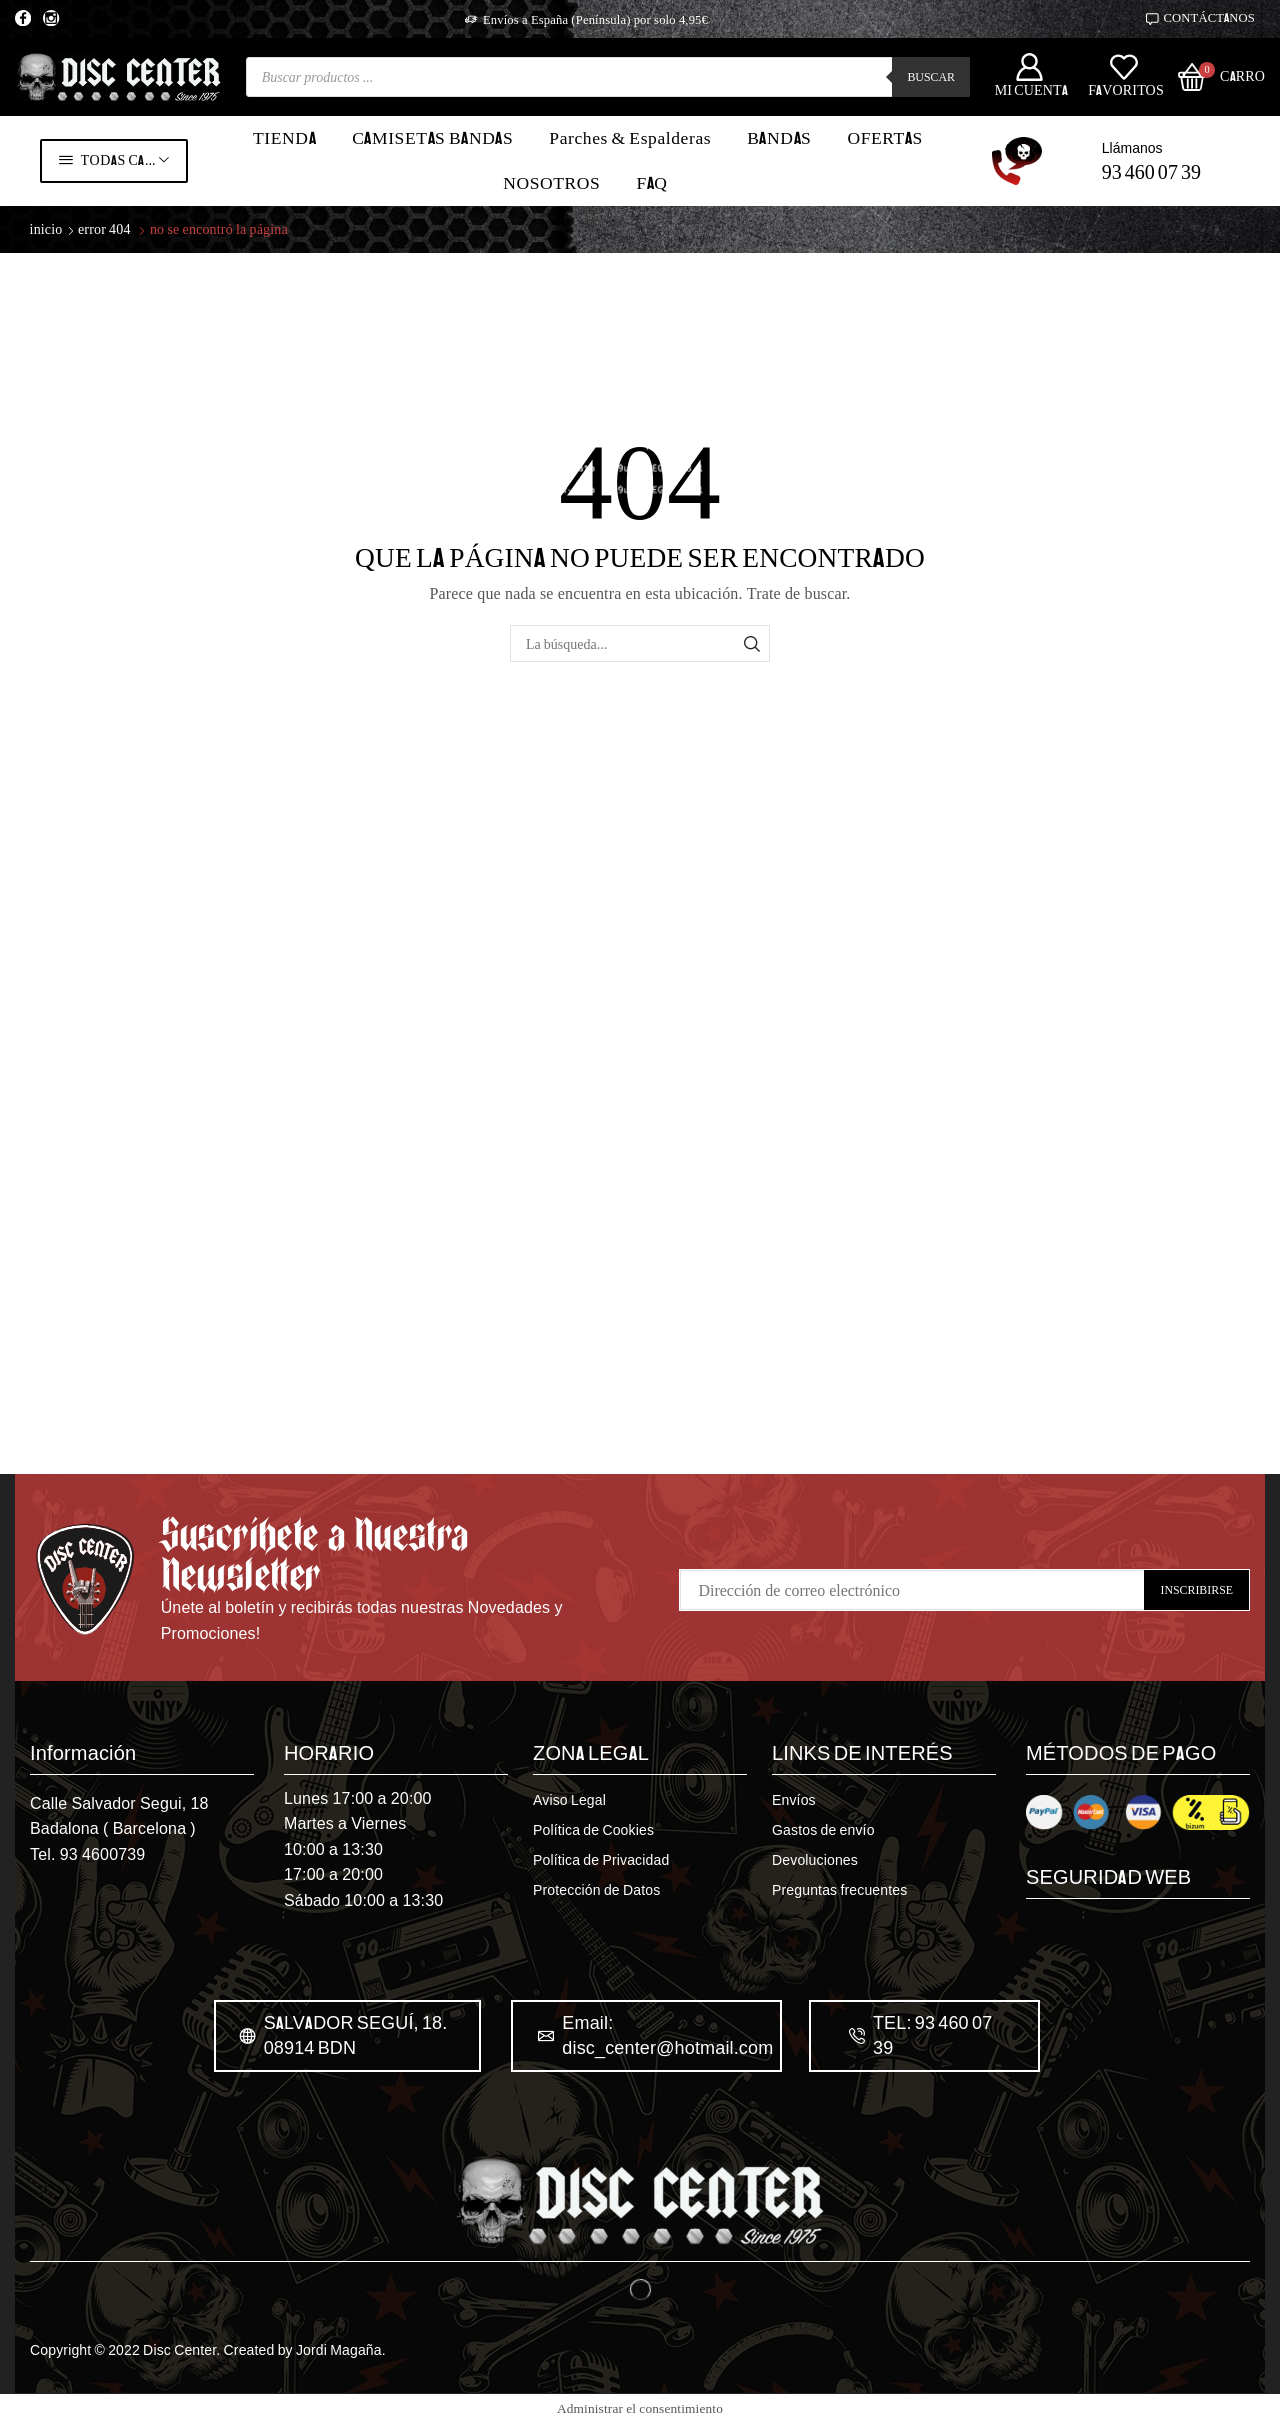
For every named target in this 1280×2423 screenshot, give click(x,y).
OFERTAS (884, 138)
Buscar (931, 76)
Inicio (46, 228)
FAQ (651, 183)
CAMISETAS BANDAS (432, 138)
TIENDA (284, 138)
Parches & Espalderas (630, 138)
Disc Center (179, 2349)
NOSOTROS (551, 183)
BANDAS (779, 138)
